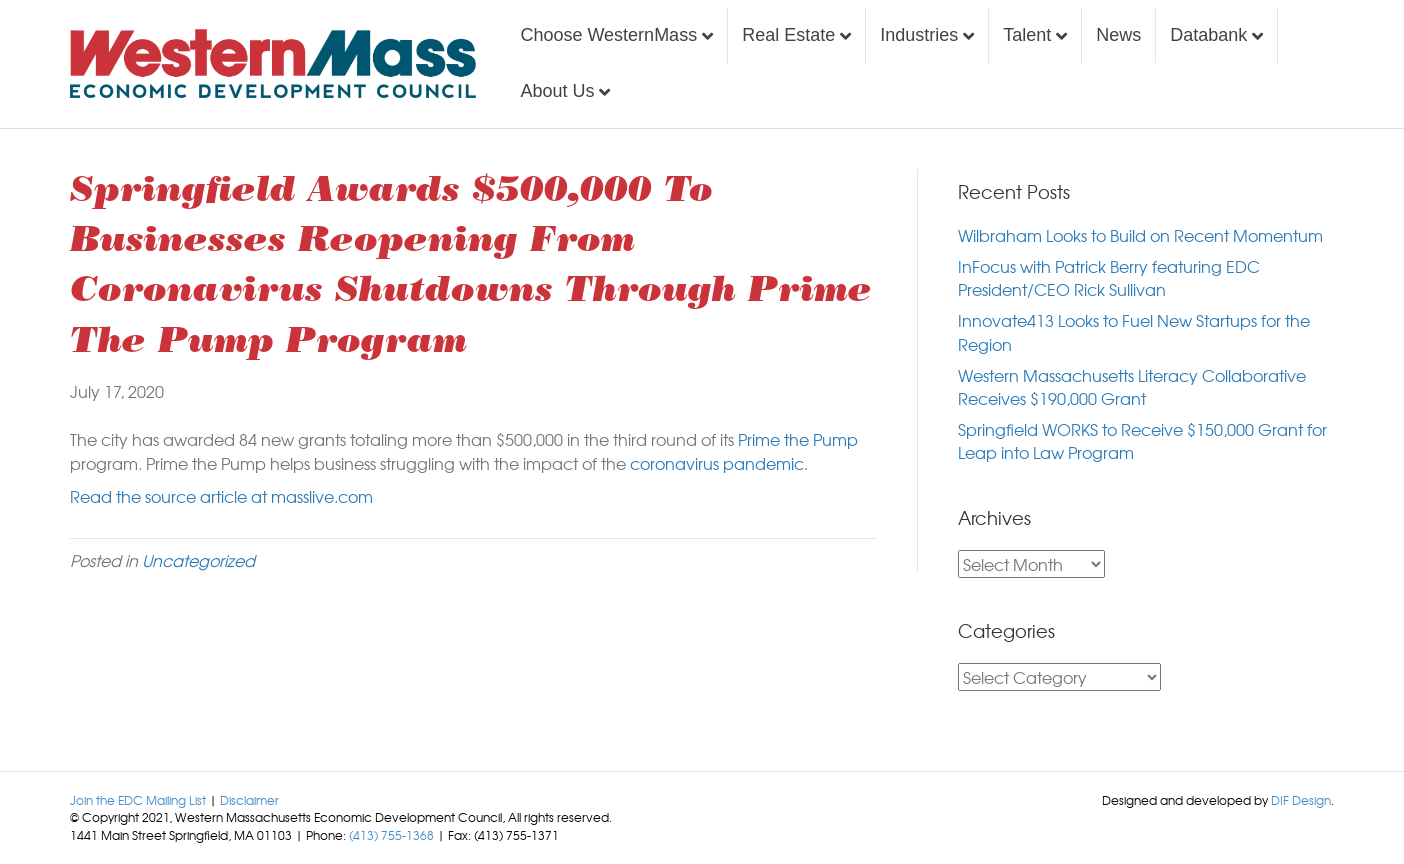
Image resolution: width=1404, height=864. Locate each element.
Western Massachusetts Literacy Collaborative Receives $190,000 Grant (1132, 386)
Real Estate (788, 35)
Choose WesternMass (608, 35)
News (1118, 35)
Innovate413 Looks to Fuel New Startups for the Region (1134, 331)
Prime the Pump (796, 439)
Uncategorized (198, 560)
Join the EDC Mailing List (138, 800)
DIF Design (1301, 800)
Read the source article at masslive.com (221, 496)
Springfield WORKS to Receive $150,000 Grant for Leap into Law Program (1142, 440)
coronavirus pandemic (717, 463)
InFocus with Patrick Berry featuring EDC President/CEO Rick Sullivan (1109, 277)
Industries (919, 35)
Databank (1208, 35)
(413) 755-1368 (391, 835)
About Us (557, 91)
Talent (1027, 35)
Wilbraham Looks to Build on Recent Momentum (1140, 235)
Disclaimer (249, 800)
